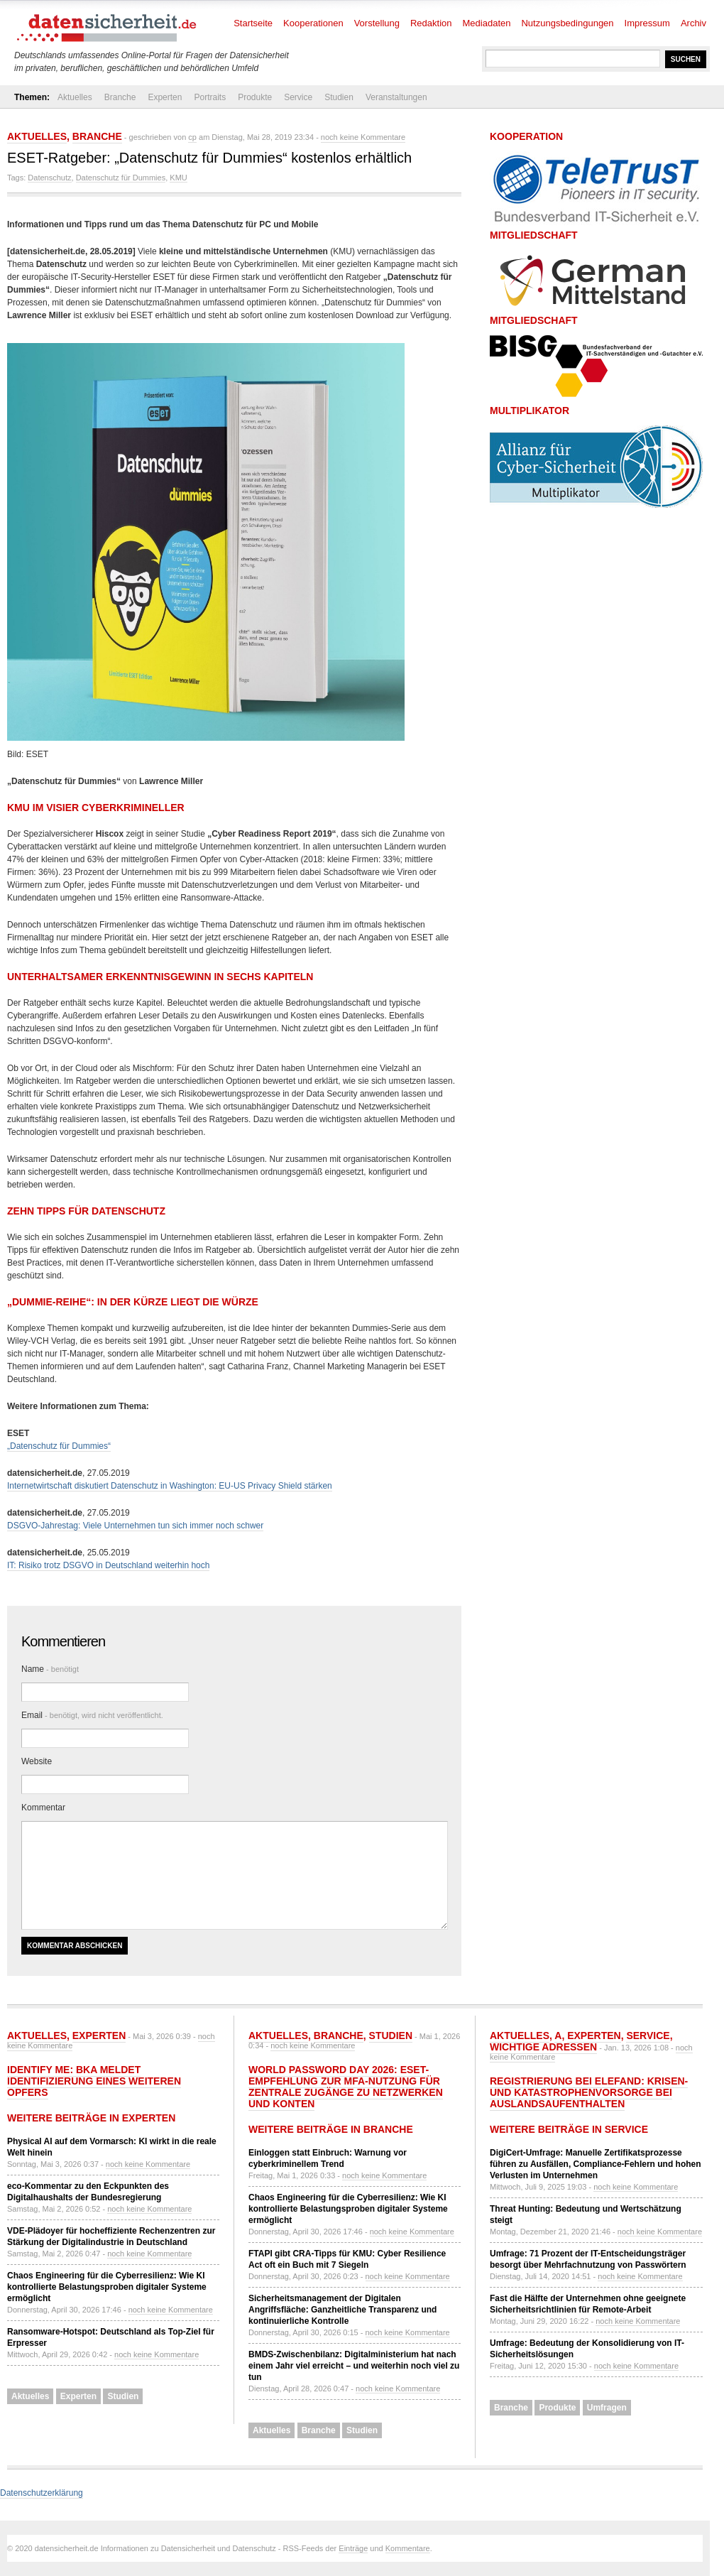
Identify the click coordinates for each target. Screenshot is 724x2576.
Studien (338, 97)
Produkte (255, 97)
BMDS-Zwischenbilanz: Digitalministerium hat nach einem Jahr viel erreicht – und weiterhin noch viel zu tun (353, 2365)
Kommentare (407, 2548)
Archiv (693, 23)
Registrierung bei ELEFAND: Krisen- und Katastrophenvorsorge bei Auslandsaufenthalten (589, 2092)
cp (192, 137)
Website (36, 1761)
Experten (165, 97)
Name (50, 1669)
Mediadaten (487, 23)
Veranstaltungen (396, 97)
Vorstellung (377, 23)
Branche (120, 97)
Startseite (253, 23)
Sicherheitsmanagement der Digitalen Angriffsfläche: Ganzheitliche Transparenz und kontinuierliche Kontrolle (342, 2309)
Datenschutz (49, 177)
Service (298, 97)
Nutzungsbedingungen (567, 23)
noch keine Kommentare (363, 137)
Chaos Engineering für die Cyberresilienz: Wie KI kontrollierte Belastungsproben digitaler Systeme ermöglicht (107, 2287)
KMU (178, 177)
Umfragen (607, 2408)
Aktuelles (74, 97)
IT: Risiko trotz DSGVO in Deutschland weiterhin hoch (108, 1565)
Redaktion (431, 23)
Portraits (210, 97)
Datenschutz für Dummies (121, 177)
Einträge (353, 2548)
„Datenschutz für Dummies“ (59, 1446)
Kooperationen (313, 23)
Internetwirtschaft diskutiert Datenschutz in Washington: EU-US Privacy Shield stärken (169, 1486)
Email (92, 1715)
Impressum (647, 23)
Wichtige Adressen (543, 2047)
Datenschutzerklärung (41, 2493)
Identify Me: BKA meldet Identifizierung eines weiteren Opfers (94, 2081)
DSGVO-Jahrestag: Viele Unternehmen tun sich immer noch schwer (135, 1526)
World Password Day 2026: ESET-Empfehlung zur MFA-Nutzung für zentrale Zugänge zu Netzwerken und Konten (345, 2086)
